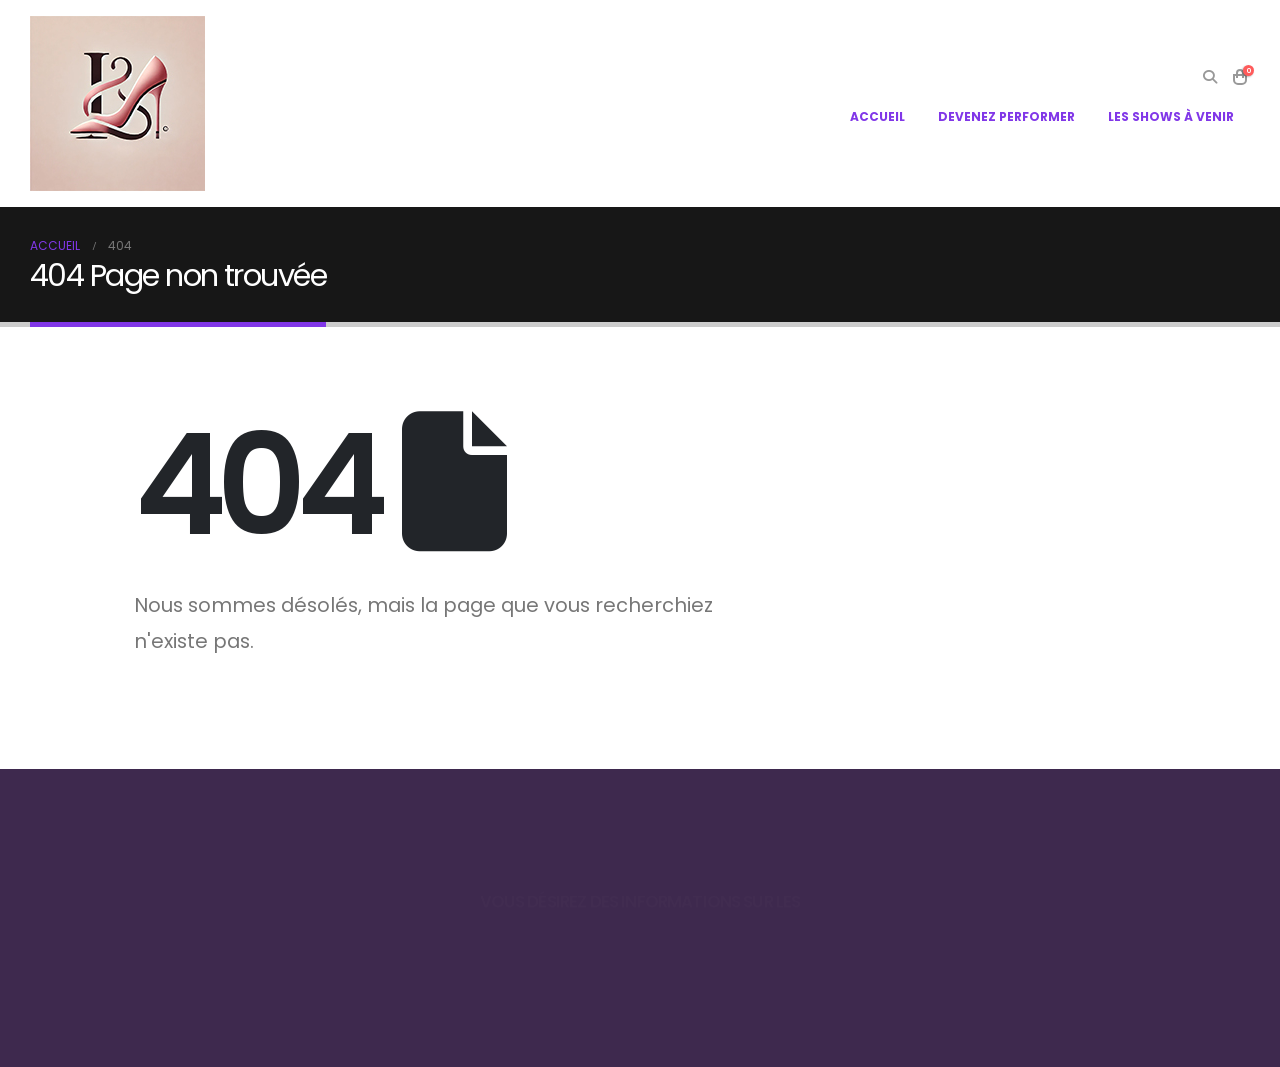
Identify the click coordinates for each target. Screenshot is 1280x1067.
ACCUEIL (877, 116)
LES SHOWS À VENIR (1171, 116)
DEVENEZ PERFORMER (1006, 116)
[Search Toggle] (1209, 77)
